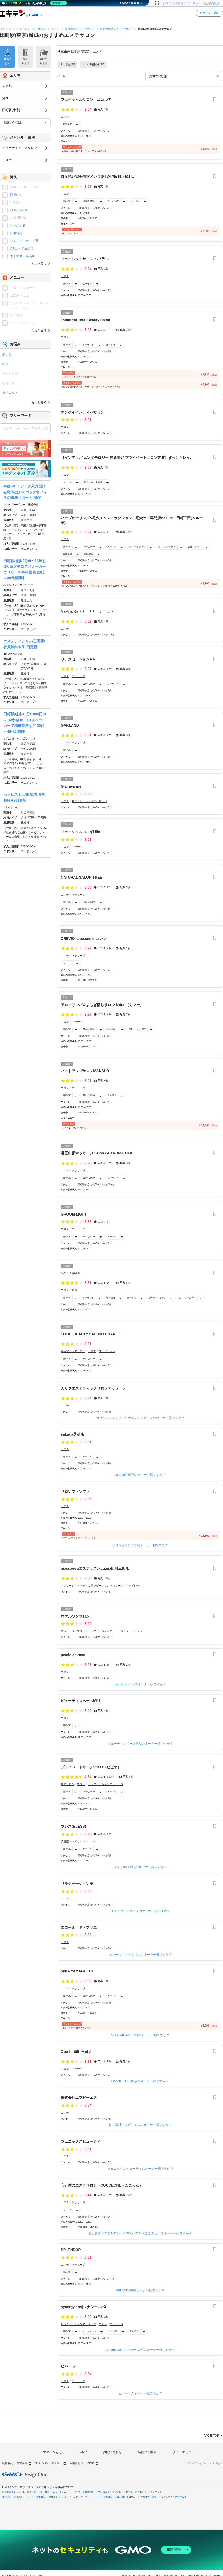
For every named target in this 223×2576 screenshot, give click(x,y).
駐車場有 (67, 124)
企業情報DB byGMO (84, 2463)
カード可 (135, 201)
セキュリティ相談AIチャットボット (144, 2492)
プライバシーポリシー (50, 2463)
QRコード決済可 (137, 546)
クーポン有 (113, 201)
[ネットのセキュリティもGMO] (34, 3)
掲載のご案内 (147, 2452)
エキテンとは (52, 2452)
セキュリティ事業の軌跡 (173, 2496)
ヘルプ (82, 2452)
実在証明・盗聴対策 (12, 2497)
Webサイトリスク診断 (109, 2492)
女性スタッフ (194, 546)
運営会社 (24, 2463)
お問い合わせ (112, 2452)
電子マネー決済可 (93, 482)
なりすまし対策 (149, 2497)
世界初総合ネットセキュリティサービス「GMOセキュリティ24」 (35, 2492)
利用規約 (7, 2463)
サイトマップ (181, 2452)
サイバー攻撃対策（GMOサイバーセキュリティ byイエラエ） (58, 2497)
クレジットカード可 (24, 241)
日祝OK (67, 201)
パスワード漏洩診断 (83, 2492)
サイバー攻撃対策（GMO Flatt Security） (115, 2497)
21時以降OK (89, 201)
